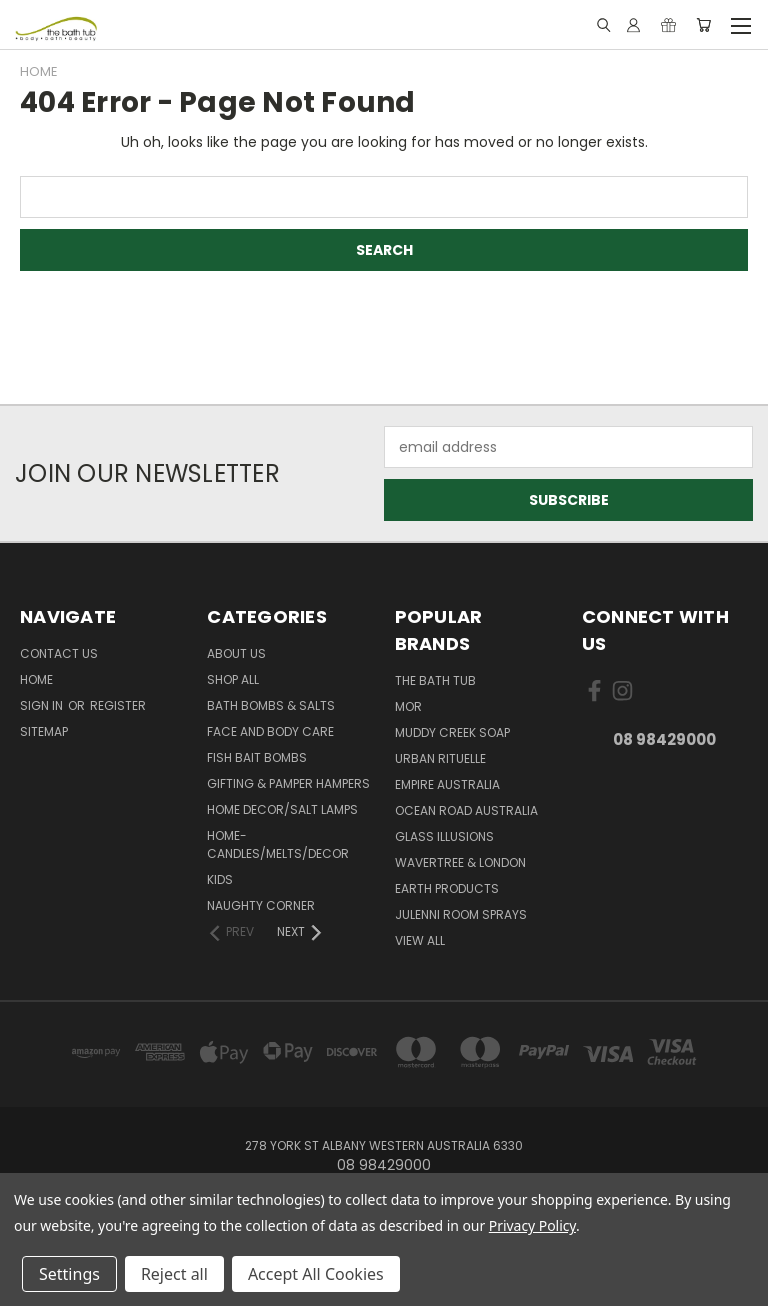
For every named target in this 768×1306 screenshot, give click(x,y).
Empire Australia (447, 784)
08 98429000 (664, 739)
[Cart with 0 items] (703, 25)
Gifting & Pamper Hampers (288, 783)
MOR (408, 706)
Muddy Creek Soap (452, 732)
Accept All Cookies (316, 1274)
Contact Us (59, 653)
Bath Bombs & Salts (271, 705)
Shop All (233, 679)
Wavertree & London (460, 862)
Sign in (43, 705)
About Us (236, 653)
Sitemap (44, 731)
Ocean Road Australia (466, 810)
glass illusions (444, 836)
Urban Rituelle (440, 758)
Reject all (174, 1274)
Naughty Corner (261, 905)
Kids (220, 879)
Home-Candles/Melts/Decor (278, 844)
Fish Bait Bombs (257, 757)
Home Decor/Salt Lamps (282, 809)
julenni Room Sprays (461, 914)
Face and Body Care (270, 731)
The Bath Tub (435, 680)
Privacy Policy (532, 1225)
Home (36, 679)
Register (118, 705)
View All (420, 940)
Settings (69, 1274)
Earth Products (447, 888)
